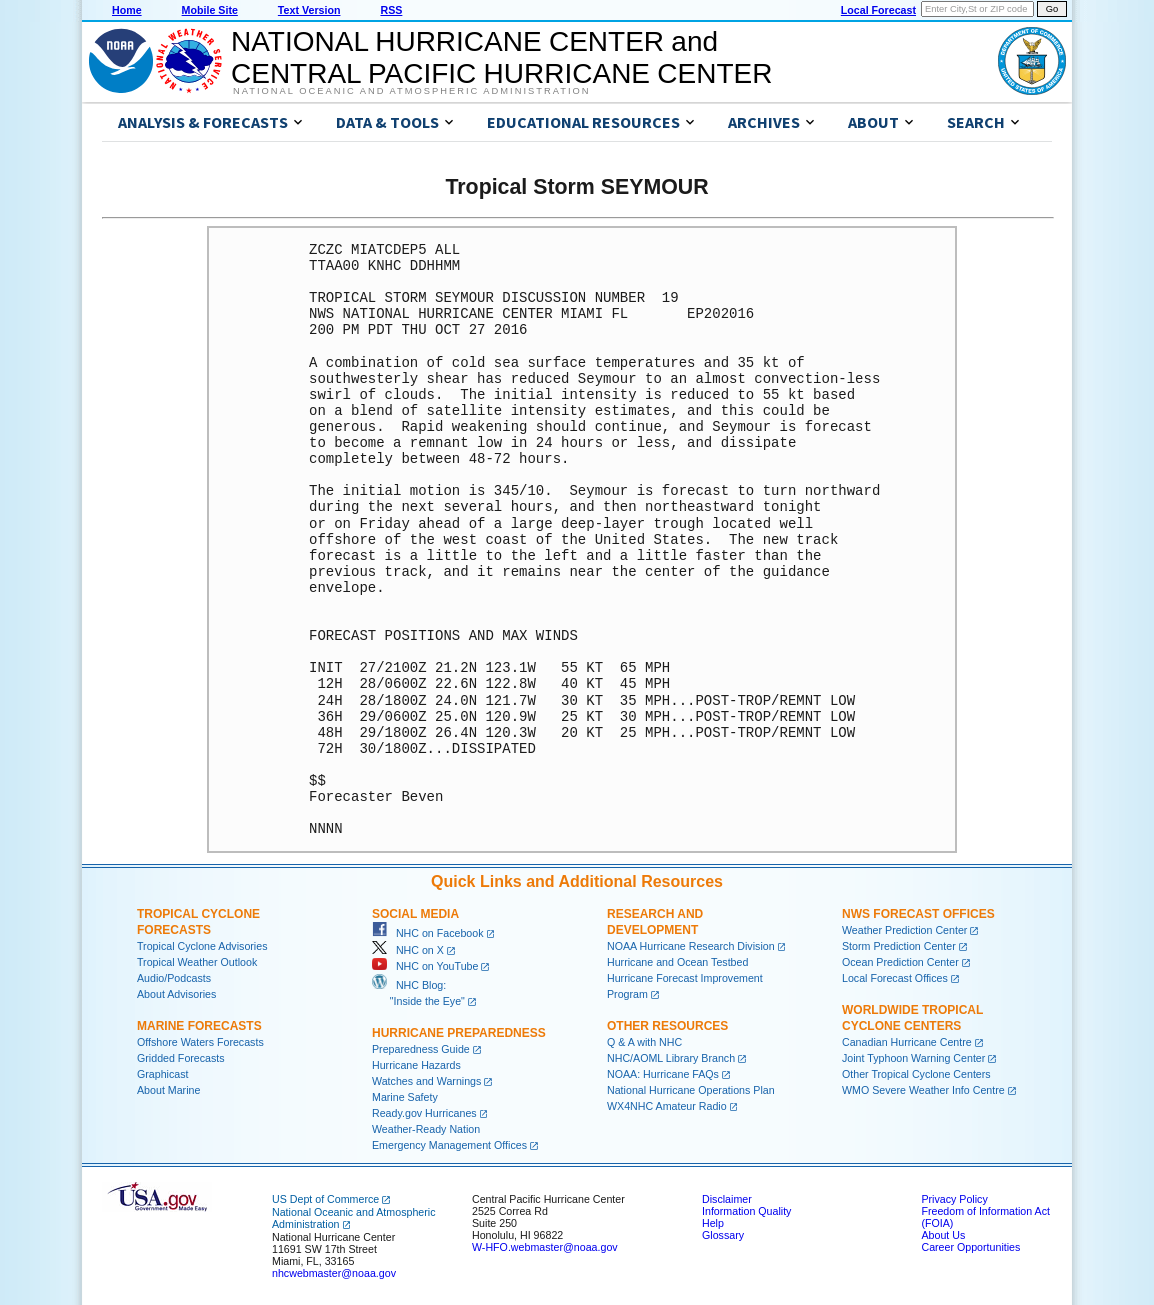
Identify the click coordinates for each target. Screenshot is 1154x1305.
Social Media (415, 914)
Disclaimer (727, 1199)
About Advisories (176, 994)
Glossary (723, 1235)
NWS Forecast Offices (918, 914)
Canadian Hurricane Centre (907, 1042)
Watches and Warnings (426, 1081)
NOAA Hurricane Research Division (691, 946)
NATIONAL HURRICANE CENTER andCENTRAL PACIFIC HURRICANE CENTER (501, 57)
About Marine (168, 1090)
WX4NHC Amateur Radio (667, 1106)
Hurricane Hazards (416, 1065)
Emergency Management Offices (449, 1145)
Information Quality (746, 1211)
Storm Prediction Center (899, 946)
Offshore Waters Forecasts (200, 1042)
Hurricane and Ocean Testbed (677, 962)
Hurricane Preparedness (459, 1033)
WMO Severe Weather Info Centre (923, 1090)
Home (127, 10)
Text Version (309, 10)
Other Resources (667, 1026)
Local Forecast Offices (895, 978)
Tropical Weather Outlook (197, 962)
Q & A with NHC (644, 1042)
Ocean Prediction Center (900, 962)
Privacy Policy (954, 1199)
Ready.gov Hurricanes (424, 1113)
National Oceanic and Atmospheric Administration (411, 91)
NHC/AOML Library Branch (671, 1058)
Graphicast (163, 1074)
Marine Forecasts (199, 1026)
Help (713, 1223)
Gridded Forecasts (181, 1058)
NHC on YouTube (425, 966)
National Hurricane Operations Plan (691, 1090)
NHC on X (408, 950)
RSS (391, 10)
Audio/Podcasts (174, 978)
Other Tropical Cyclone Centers (916, 1074)
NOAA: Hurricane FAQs (663, 1074)
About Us (943, 1235)
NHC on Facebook (428, 933)
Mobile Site (210, 10)
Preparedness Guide (421, 1049)
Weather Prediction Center (904, 930)
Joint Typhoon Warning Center (913, 1058)
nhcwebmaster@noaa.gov (334, 1273)
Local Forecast (878, 10)
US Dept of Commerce (325, 1199)
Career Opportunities (970, 1247)
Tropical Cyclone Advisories (202, 946)
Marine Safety (405, 1097)
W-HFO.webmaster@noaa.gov (545, 1247)
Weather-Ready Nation (426, 1129)
